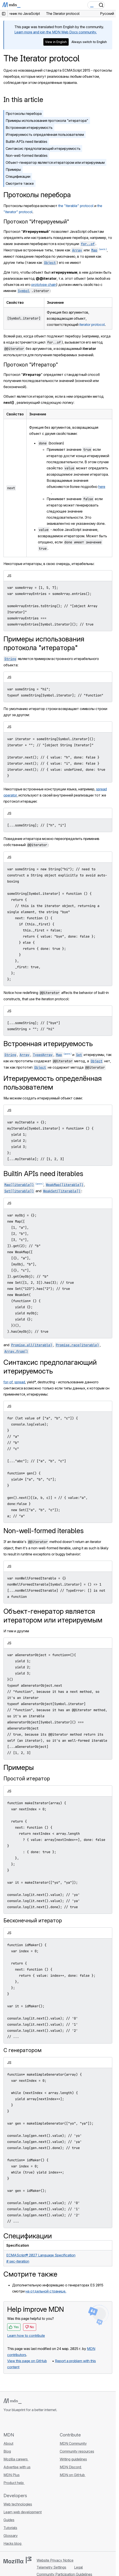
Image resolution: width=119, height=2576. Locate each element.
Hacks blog (12, 2543)
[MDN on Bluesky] (14, 2422)
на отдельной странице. (46, 2291)
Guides (8, 2520)
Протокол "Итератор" (30, 364)
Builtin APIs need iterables (26, 141)
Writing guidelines (73, 2459)
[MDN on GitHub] (6, 2422)
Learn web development (22, 2512)
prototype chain (43, 284)
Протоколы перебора (24, 113)
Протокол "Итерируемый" (36, 221)
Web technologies (17, 2504)
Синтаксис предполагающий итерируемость (43, 148)
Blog (7, 2451)
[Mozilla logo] (17, 2560)
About (8, 2443)
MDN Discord (71, 2467)
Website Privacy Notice (55, 2560)
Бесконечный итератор (32, 1920)
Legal (78, 2567)
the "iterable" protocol (76, 206)
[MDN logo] (12, 2401)
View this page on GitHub (27, 2361)
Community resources (77, 2451)
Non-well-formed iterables (27, 155)
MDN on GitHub (73, 2475)
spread (19, 1382)
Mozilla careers (16, 2459)
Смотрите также (20, 183)
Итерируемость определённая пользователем (45, 134)
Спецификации (18, 176)
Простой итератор (26, 1778)
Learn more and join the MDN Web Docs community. (55, 32)
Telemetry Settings (51, 2567)
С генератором (22, 2050)
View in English (56, 42)
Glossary (10, 2535)
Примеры (13, 169)
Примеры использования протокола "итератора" (47, 120)
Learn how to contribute (26, 2335)
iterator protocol (92, 324)
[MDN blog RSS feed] (37, 2422)
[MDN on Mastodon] (29, 2422)
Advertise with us (17, 2467)
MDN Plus (11, 2475)
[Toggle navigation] (111, 5)
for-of (8, 1382)
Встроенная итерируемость (29, 127)
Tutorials (10, 2528)
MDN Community (73, 2443)
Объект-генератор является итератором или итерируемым (55, 162)
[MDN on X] (21, 2422)
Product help (14, 2483)
